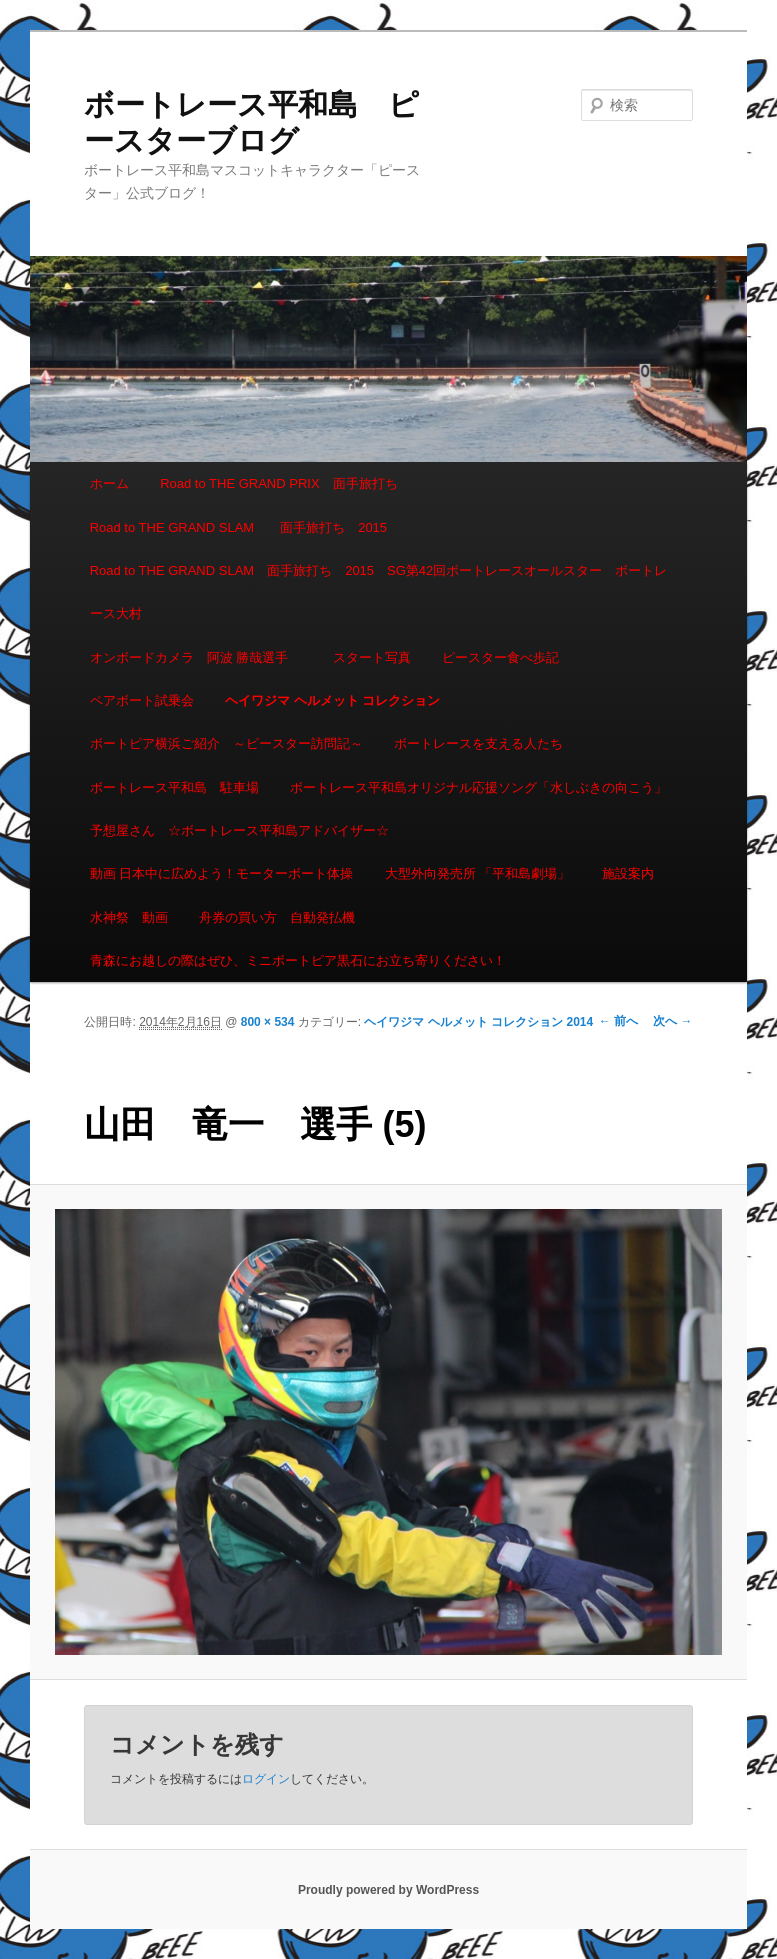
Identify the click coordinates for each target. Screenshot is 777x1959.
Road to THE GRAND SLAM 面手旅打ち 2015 (238, 527)
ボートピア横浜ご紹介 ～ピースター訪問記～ (226, 743)
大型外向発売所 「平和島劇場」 (478, 873)
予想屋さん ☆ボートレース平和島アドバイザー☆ (239, 830)
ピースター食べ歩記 (500, 657)
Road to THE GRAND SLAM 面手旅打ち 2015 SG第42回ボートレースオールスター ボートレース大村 (379, 592)
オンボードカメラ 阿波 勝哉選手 (196, 657)
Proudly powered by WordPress (388, 1890)
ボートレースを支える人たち (478, 743)
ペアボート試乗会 (142, 700)
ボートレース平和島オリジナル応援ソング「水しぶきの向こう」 (478, 787)
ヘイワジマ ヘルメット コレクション (332, 700)
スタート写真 (372, 657)
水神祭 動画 (129, 917)
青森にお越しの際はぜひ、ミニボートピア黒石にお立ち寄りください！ (298, 960)
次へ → (672, 1021)
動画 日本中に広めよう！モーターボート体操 (222, 873)
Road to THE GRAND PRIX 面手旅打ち (278, 483)
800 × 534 (268, 1022)
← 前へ (618, 1021)
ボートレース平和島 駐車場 (174, 787)
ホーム (109, 483)
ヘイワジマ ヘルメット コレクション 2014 (478, 1022)
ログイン (266, 1779)
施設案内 (628, 873)
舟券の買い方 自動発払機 (277, 917)
